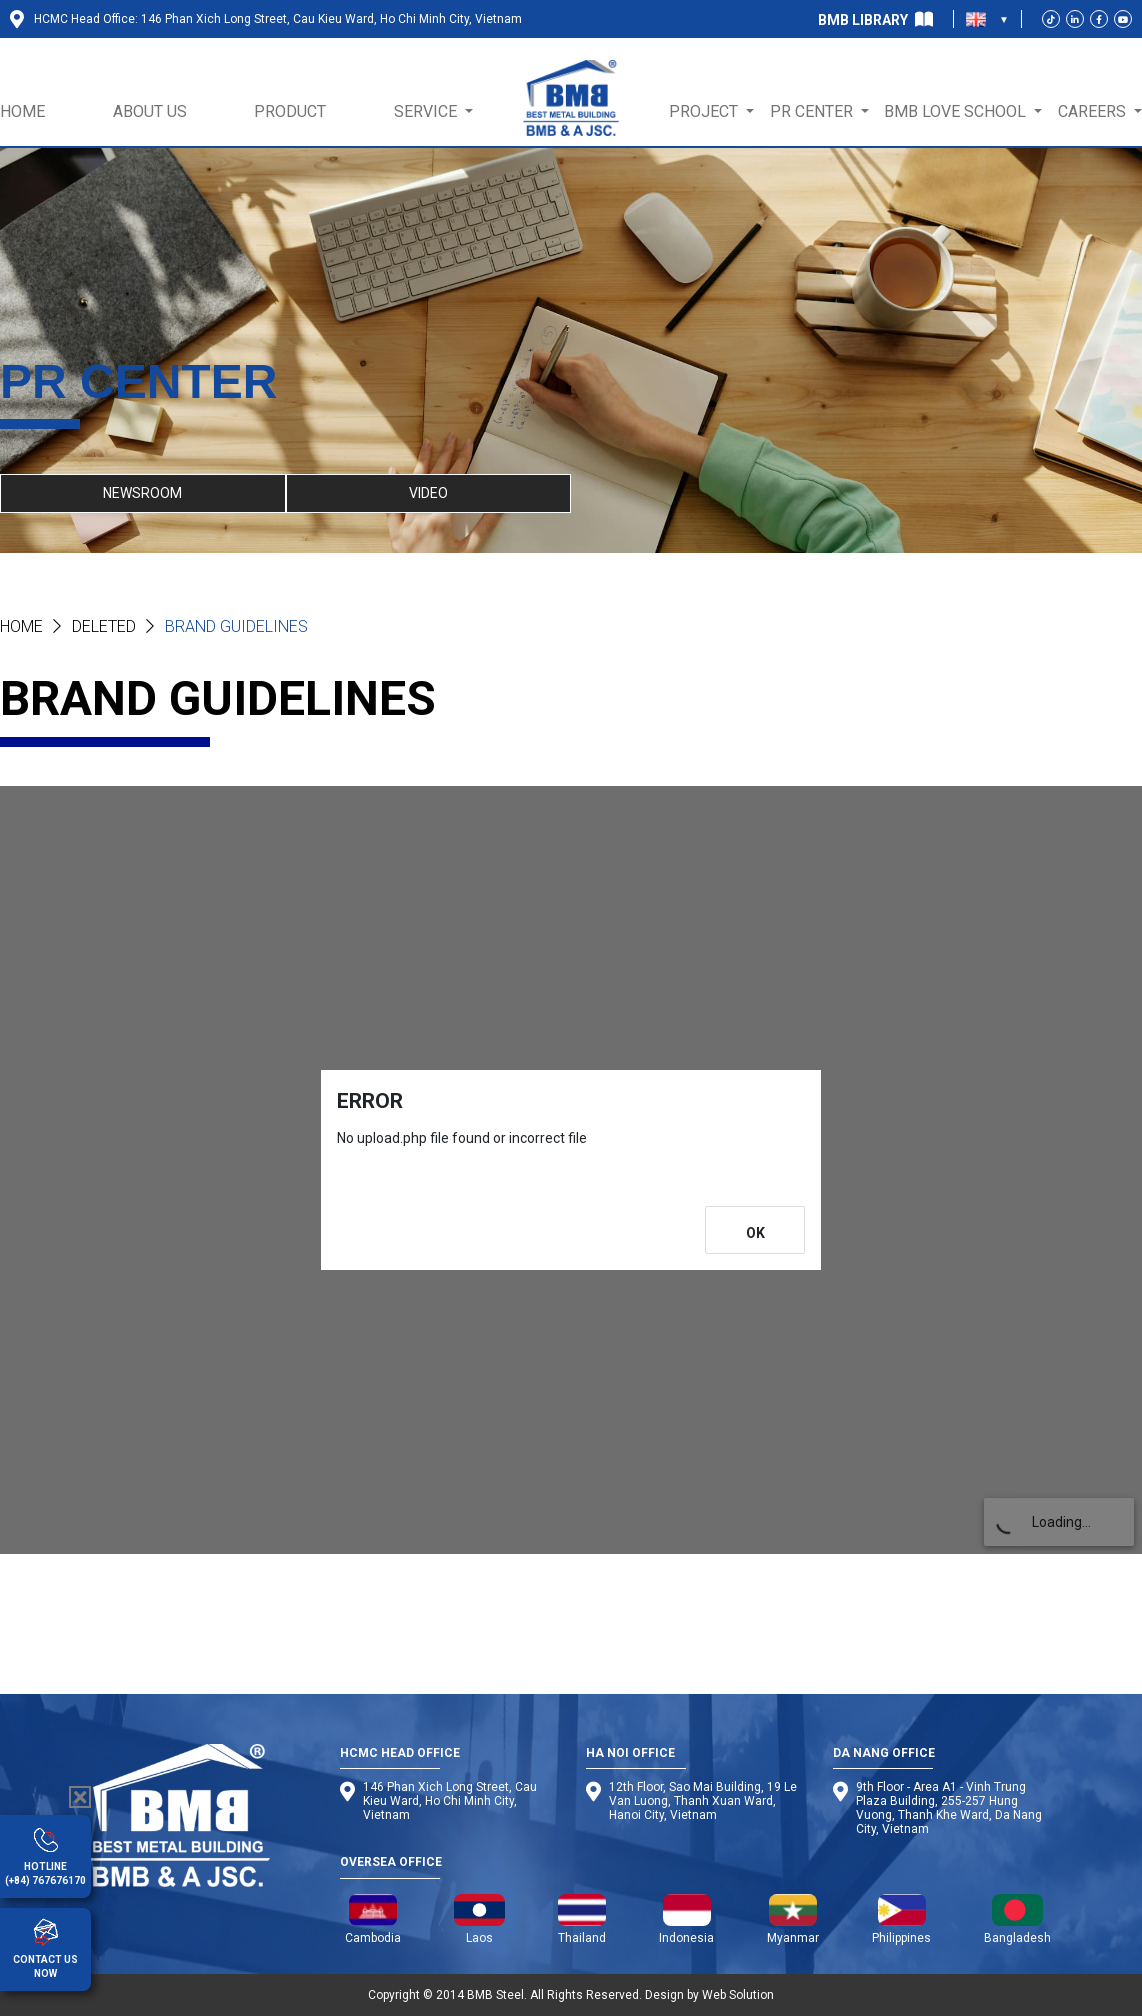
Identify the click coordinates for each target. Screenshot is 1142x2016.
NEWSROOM (142, 493)
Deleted (104, 626)
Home (21, 626)
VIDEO (428, 493)
